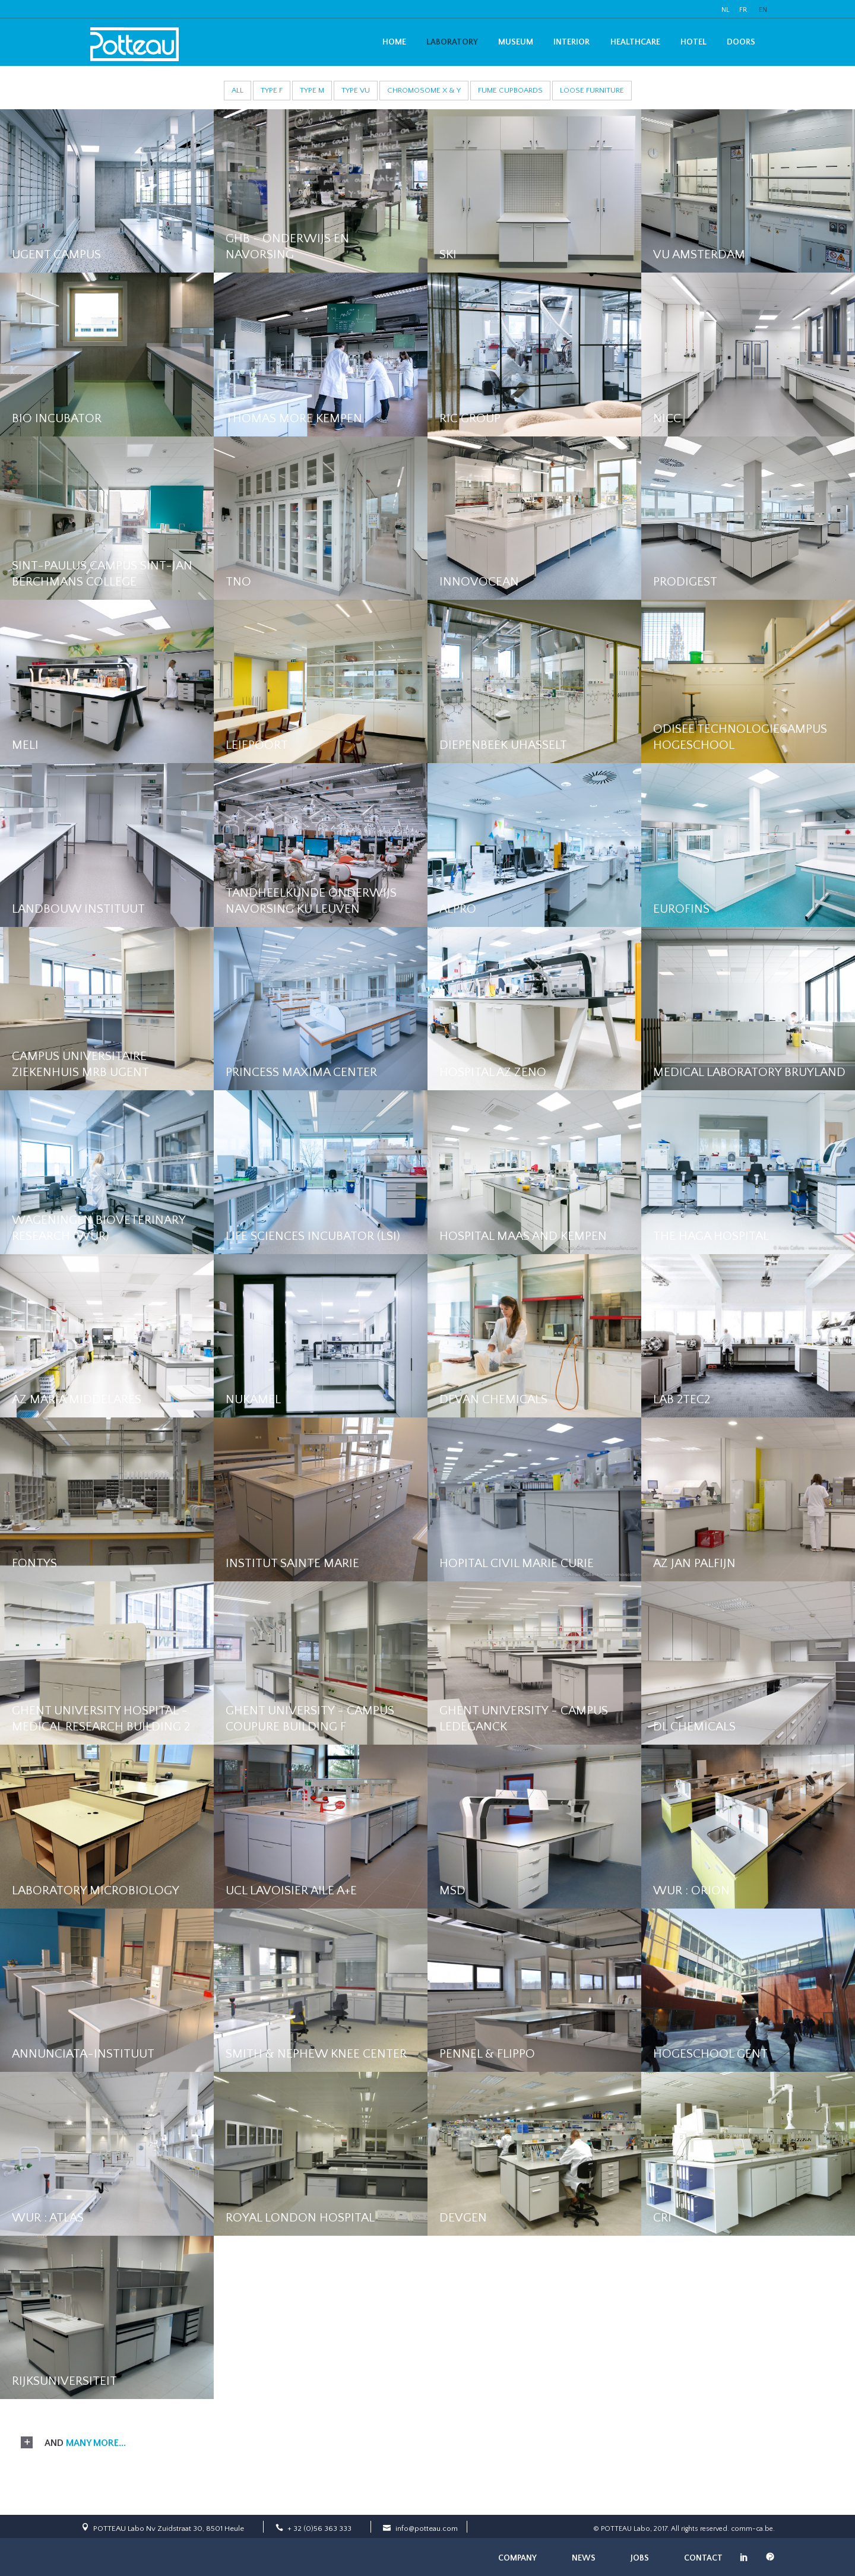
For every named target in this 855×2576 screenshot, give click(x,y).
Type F (272, 90)
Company (517, 2558)
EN (763, 10)
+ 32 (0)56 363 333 (319, 2528)
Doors (741, 42)
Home (394, 42)
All (237, 90)
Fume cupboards (510, 90)
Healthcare (635, 42)
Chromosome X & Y (424, 90)
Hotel (693, 42)
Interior (571, 42)
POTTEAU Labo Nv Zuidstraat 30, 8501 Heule (168, 2528)
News (584, 2558)
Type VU (355, 90)
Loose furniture (592, 90)
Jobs (640, 2558)
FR (743, 10)
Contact (703, 2558)
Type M (312, 90)
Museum (515, 42)
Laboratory (452, 42)
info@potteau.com (426, 2528)
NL (725, 10)
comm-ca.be (752, 2529)
